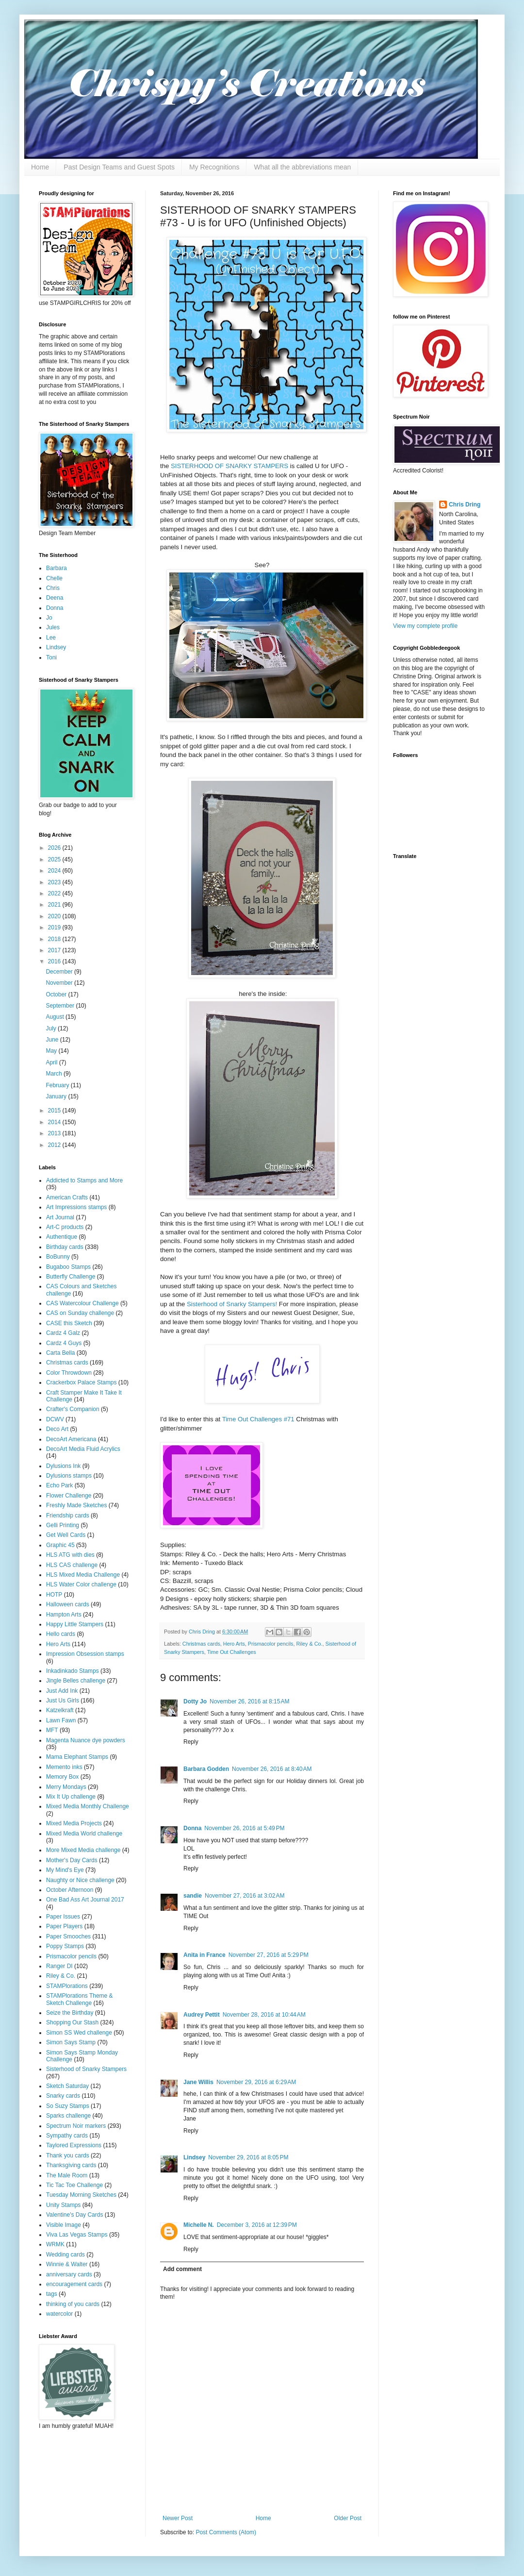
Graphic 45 (60, 1545)
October (57, 994)
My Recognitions (214, 167)
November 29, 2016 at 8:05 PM (248, 2157)
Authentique (61, 1236)
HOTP (54, 1594)
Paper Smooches (68, 1936)
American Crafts (67, 1197)
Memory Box (62, 1776)
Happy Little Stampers (74, 1624)
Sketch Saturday (67, 2086)
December (60, 971)
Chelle (54, 578)
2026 (55, 847)
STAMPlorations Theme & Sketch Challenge (79, 1999)
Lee (51, 637)
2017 (55, 950)
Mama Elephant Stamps (77, 1756)
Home (40, 167)
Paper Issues (63, 1916)
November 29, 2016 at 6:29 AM (256, 2082)
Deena (54, 597)
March (55, 1073)
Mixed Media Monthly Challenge (87, 1806)
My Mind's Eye (65, 1870)
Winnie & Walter (67, 2264)
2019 (55, 927)
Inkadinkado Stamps (72, 1670)
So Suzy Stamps (67, 2106)
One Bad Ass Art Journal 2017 (85, 1899)
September (61, 1005)
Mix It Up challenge (71, 1796)
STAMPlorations (67, 1986)
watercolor (59, 2313)
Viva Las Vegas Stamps (77, 2234)
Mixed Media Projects (74, 1823)
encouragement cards (74, 2284)
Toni (51, 657)
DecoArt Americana (71, 1439)
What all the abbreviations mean (302, 167)
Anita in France (204, 1955)
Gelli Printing (62, 1525)
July (52, 1028)
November (60, 982)
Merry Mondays (66, 1787)
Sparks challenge (68, 2115)
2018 (55, 939)
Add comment (182, 2269)
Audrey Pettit (201, 2014)
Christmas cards (201, 1644)
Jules (53, 627)
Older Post (347, 2518)
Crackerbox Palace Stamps (81, 1382)
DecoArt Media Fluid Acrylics (83, 1449)
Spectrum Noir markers (76, 2125)
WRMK (55, 2244)
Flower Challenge (68, 1495)
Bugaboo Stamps (68, 1266)
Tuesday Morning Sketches (81, 2194)
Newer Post (178, 2518)
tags (51, 2293)
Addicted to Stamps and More (84, 1180)
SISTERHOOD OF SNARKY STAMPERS (229, 466)
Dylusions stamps (69, 1475)
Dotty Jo (195, 1701)
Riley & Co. (309, 1644)
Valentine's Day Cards (74, 2214)
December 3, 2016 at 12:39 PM (257, 2225)
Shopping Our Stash (72, 2022)
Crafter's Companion (72, 1409)
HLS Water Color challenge (81, 1584)
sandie (192, 1895)
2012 (55, 1145)
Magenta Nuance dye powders (85, 1740)
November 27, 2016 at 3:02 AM (244, 1895)
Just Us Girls (62, 1700)
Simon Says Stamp (71, 2042)
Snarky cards (63, 2095)
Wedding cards (65, 2254)
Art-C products (64, 1227)
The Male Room (66, 2175)
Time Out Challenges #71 (258, 1419)
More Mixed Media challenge (83, 1850)
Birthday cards (64, 1247)
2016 (55, 961)
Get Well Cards (65, 1535)
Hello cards (60, 1634)
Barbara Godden (206, 1769)
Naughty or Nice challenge (80, 1880)
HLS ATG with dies (70, 1554)
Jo (49, 617)
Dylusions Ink (63, 1466)
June (53, 1039)
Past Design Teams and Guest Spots (119, 167)
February (58, 1085)
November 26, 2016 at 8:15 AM (249, 1701)
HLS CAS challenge (72, 1565)
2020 (55, 916)
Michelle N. (198, 2225)
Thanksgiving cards (71, 2165)
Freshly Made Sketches (76, 1505)
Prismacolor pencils (271, 1644)
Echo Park (59, 1485)
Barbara (56, 568)
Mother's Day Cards (72, 1860)
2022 (55, 893)
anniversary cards (69, 2274)
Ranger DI (59, 1966)
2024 (55, 870)
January (57, 1096)
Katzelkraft (60, 1710)
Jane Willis (198, 2082)
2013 (55, 1133)
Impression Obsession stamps (85, 1653)
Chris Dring (464, 504)
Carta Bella (60, 1352)
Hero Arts (234, 1644)
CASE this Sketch (69, 1323)
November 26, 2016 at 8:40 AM (271, 1769)
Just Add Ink (62, 1690)
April (52, 1062)
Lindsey (194, 2157)
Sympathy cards (67, 2135)
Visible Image (63, 2225)
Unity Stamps (63, 2205)
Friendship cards (67, 1515)
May (52, 1050)
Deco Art (57, 1429)
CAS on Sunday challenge (80, 1313)
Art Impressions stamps (76, 1207)
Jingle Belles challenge (75, 1680)
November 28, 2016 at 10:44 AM (264, 2014)
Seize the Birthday (69, 2012)
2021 (55, 904)
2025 (55, 859)
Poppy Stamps (65, 1946)
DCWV (55, 1419)
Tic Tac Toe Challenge (74, 2185)
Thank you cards (67, 2155)
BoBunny (58, 1256)
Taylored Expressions (73, 2145)
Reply (190, 1741)
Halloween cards (67, 1604)
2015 (55, 1110)
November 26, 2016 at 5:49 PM (244, 1828)
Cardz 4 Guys (64, 1343)
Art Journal (60, 1217)
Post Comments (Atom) (226, 2532)
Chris (53, 588)
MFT (52, 1730)
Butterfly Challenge (70, 1276)
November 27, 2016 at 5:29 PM (269, 1955)
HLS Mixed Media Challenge (83, 1574)
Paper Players (64, 1926)
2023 (55, 882)
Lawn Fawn (61, 1720)
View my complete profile (425, 626)
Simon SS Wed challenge (79, 2032)
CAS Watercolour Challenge (82, 1303)
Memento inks (64, 1767)
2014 (55, 1122)
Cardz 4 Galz (63, 1333)
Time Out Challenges (231, 1652)
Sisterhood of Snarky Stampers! (232, 1304)
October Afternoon (69, 1889)
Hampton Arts (64, 1614)
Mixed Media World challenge (84, 1833)
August (56, 1016)
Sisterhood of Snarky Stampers (86, 2069)
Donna (192, 1828)
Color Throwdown (69, 1372)
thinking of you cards (72, 2304)
